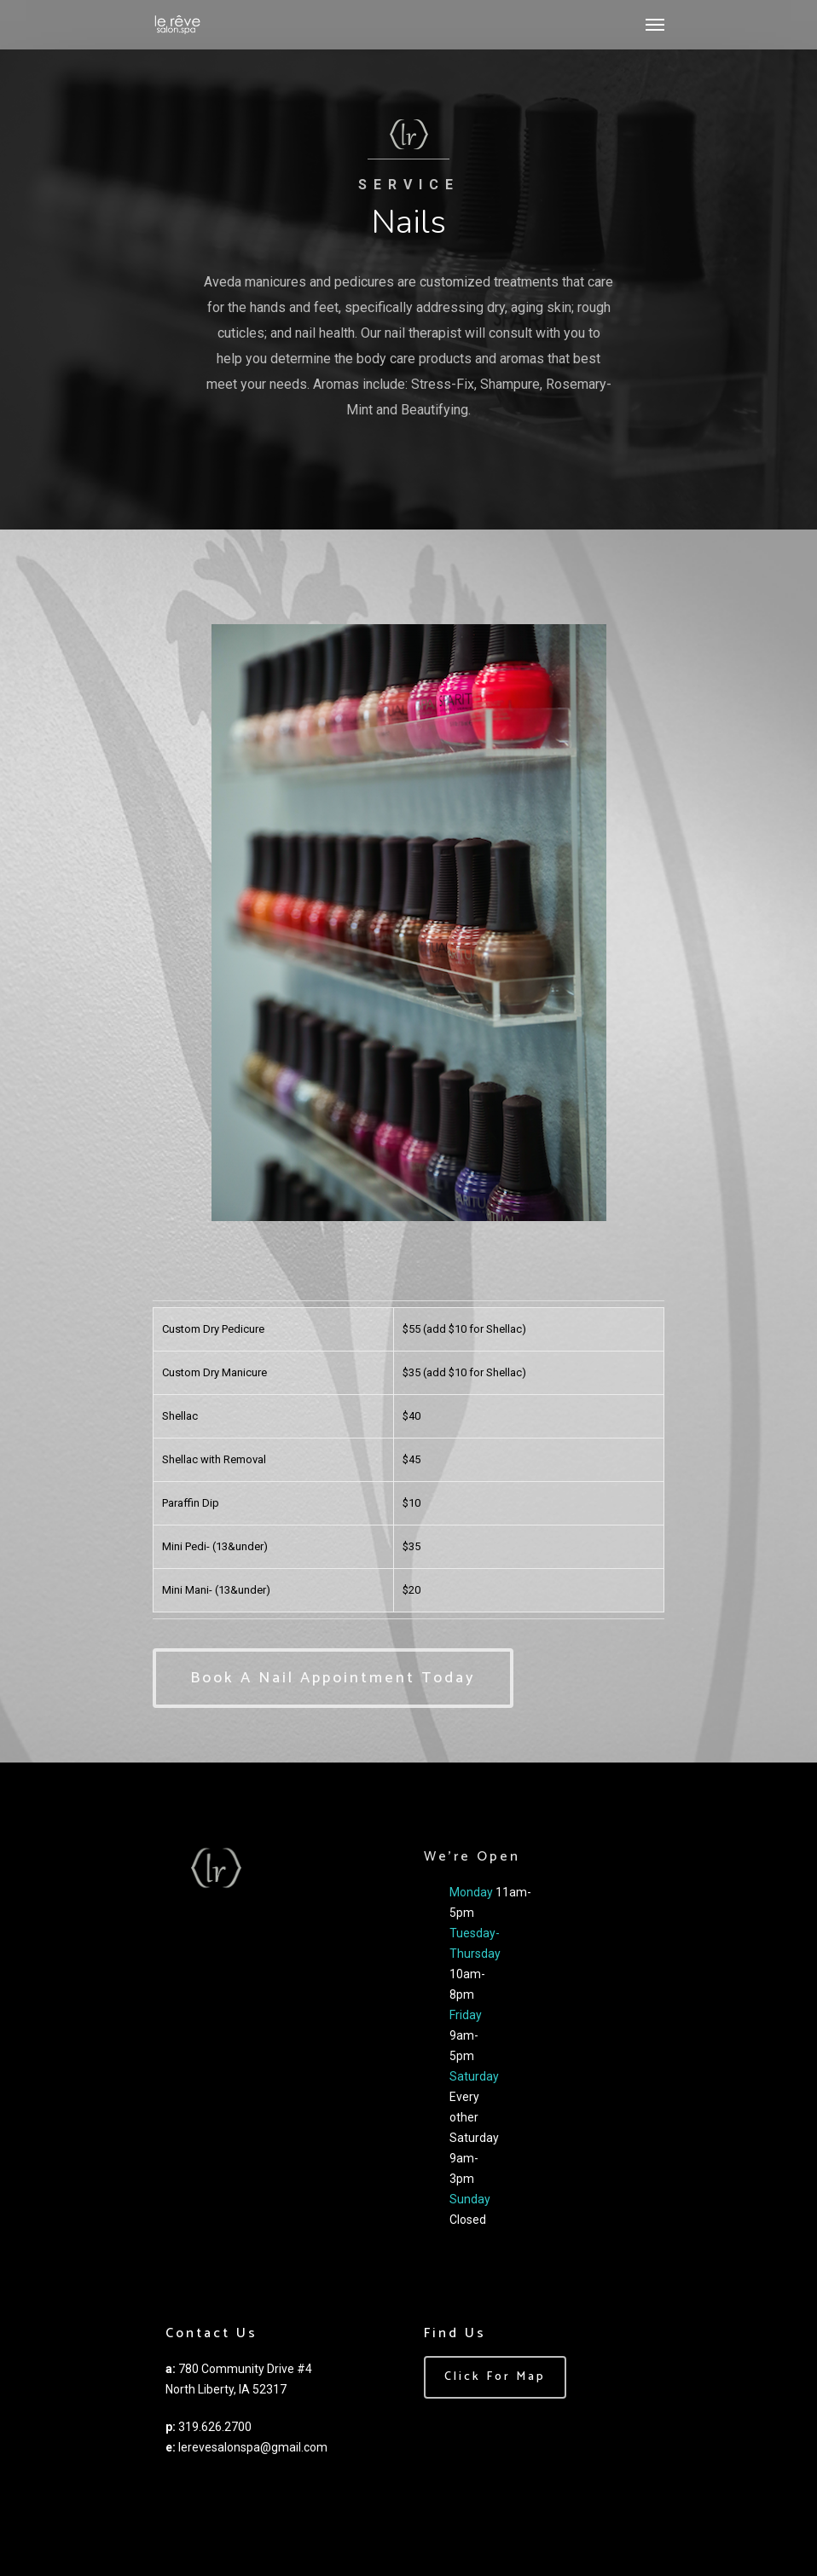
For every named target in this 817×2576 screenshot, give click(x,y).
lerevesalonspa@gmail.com (252, 2447)
